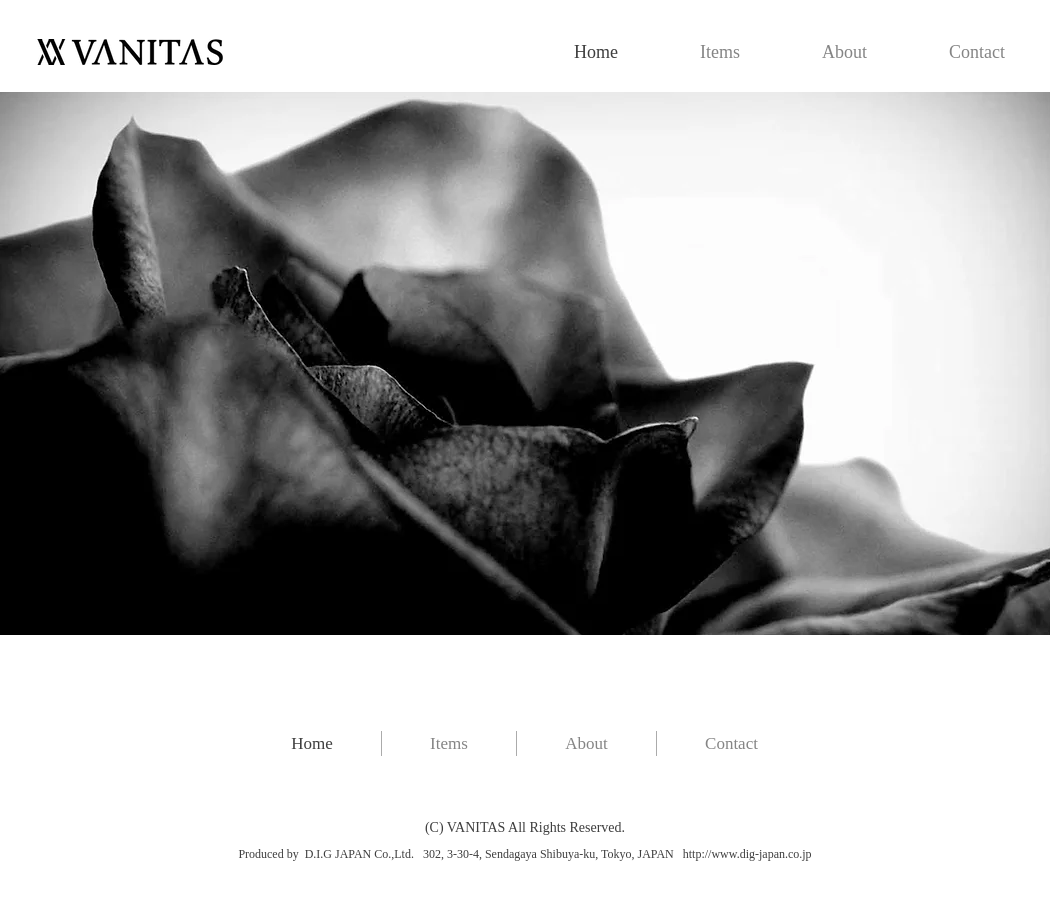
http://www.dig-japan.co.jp (747, 854)
